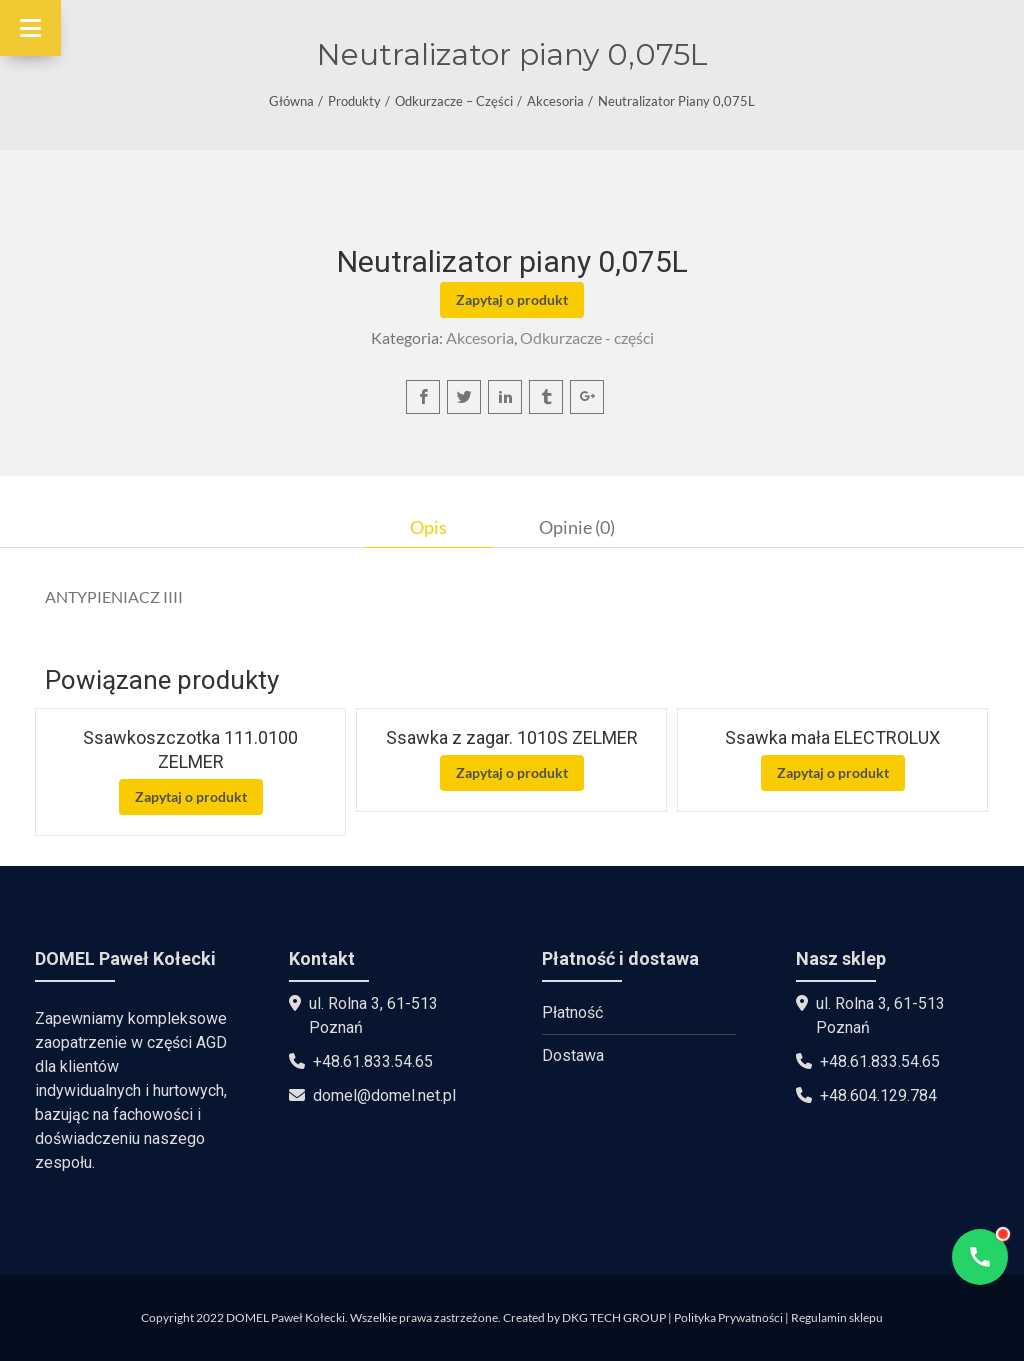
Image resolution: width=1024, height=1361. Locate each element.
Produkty (354, 101)
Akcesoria (555, 101)
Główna (291, 101)
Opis (428, 527)
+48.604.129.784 (878, 1095)
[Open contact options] (980, 1257)
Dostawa (573, 1055)
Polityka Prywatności (728, 1317)
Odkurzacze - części (587, 337)
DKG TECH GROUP (614, 1317)
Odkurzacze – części (454, 101)
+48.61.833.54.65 (373, 1061)
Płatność (572, 1012)
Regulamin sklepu (837, 1317)
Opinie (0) (577, 527)
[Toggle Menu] (30, 28)
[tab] (428, 527)
